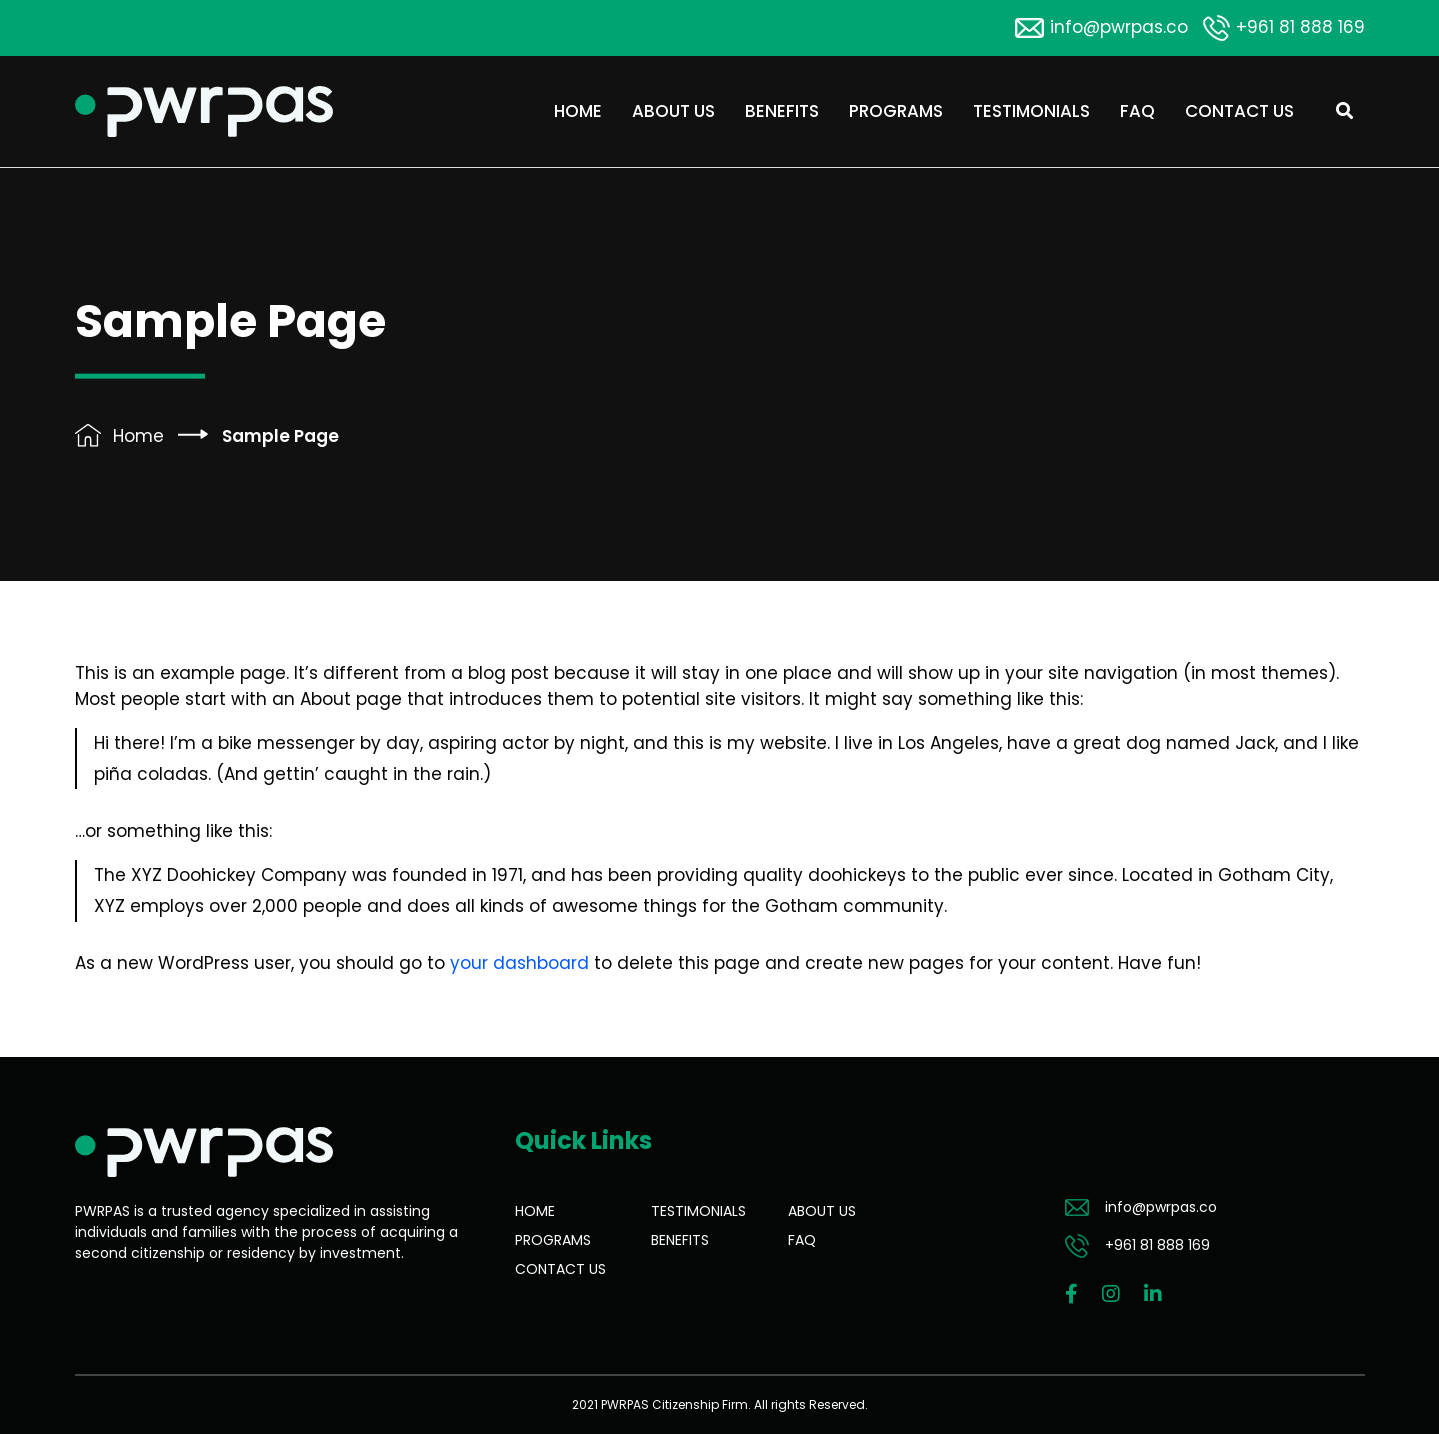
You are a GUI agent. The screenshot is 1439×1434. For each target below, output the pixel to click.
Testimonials (1031, 111)
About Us (673, 111)
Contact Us (1239, 111)
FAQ (1137, 111)
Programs (896, 111)
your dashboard (519, 963)
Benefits (782, 111)
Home (578, 111)
